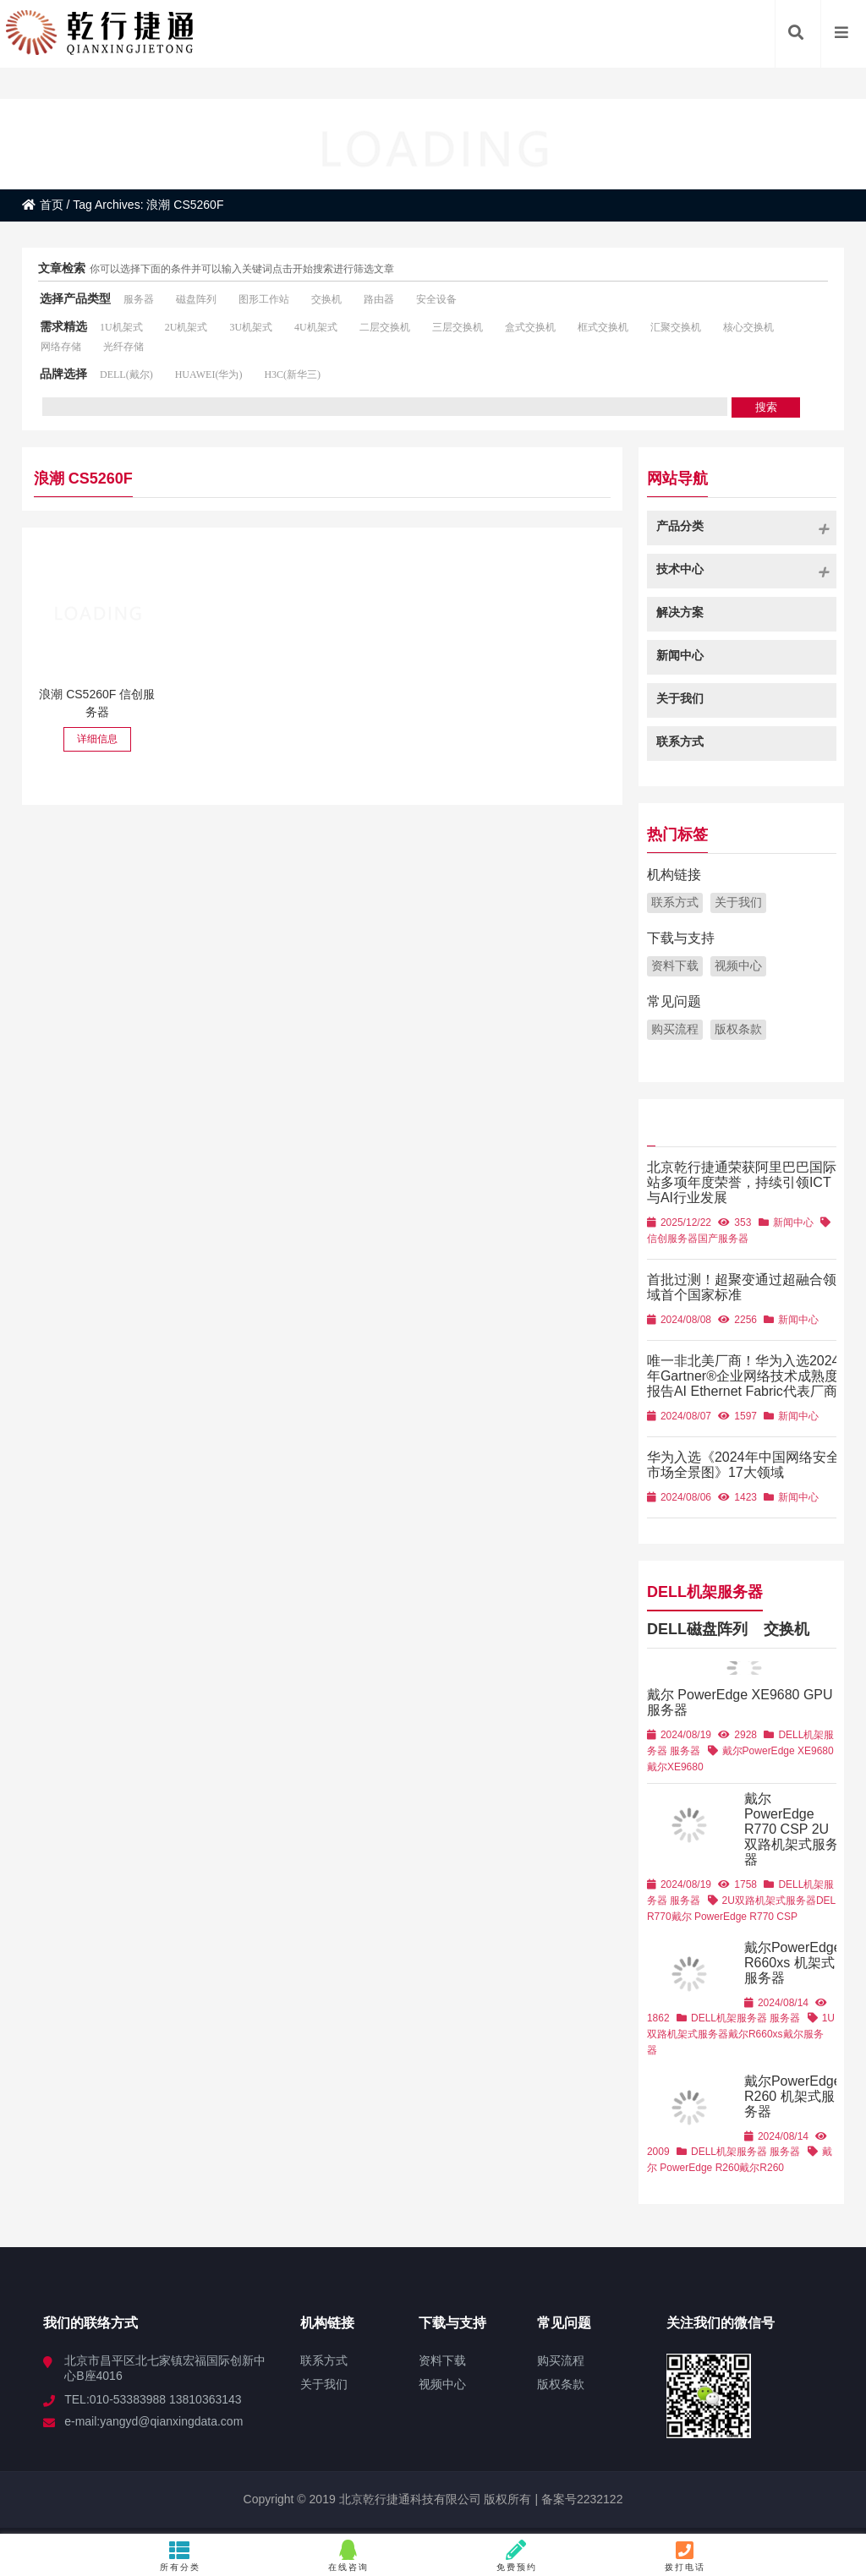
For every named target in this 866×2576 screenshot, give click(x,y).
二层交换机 (384, 327)
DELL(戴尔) (126, 374)
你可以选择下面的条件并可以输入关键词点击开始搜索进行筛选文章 (242, 269)
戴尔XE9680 (675, 1767)
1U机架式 (121, 327)
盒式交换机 (530, 327)
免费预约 (517, 2556)
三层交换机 (457, 327)
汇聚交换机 (675, 327)
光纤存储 (123, 347)
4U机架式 (315, 327)
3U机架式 (250, 327)
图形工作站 (263, 299)
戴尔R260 (761, 2168)
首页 (42, 204)
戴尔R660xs (755, 2034)
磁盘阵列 (196, 299)
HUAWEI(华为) (209, 374)
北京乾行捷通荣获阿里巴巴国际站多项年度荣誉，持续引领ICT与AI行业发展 (741, 1182)
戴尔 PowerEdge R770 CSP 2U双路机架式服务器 (791, 1829)
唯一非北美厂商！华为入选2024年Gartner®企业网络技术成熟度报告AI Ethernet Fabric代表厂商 (743, 1376)
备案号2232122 (580, 2499)
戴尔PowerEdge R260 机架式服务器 (792, 2096)
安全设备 (436, 299)
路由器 (379, 299)
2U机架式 (186, 327)
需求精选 (63, 326)
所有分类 (180, 2556)
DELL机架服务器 (705, 1589)
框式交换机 (603, 327)
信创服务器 (672, 1238)
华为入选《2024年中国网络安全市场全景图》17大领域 (743, 1464)
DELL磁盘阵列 (697, 1627)
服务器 (138, 299)
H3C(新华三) (292, 374)
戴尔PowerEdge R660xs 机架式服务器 (792, 1962)
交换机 (326, 299)
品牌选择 (63, 373)
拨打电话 (685, 2556)
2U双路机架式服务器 (769, 1900)
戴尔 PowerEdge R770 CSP (734, 1916)
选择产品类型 (75, 298)
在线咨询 (348, 2556)
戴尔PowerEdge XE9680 (778, 1751)
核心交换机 (748, 327)
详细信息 (97, 739)
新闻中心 (793, 1222)
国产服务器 (723, 1238)
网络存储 (61, 347)
